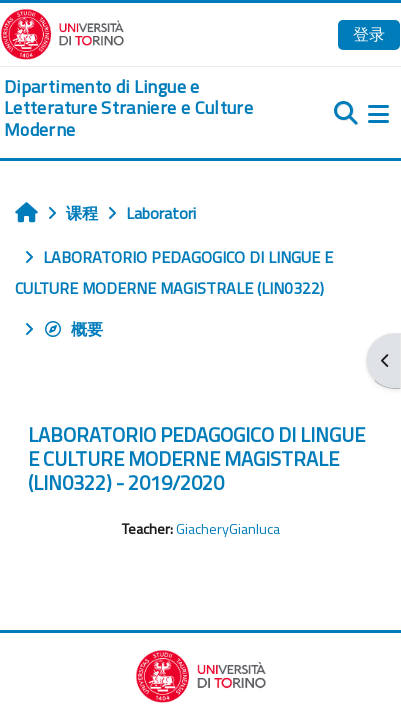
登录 (369, 34)
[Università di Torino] (62, 32)
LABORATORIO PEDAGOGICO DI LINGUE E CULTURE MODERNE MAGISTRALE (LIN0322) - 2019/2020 (196, 458)
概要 (73, 329)
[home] (133, 108)
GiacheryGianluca (228, 529)
